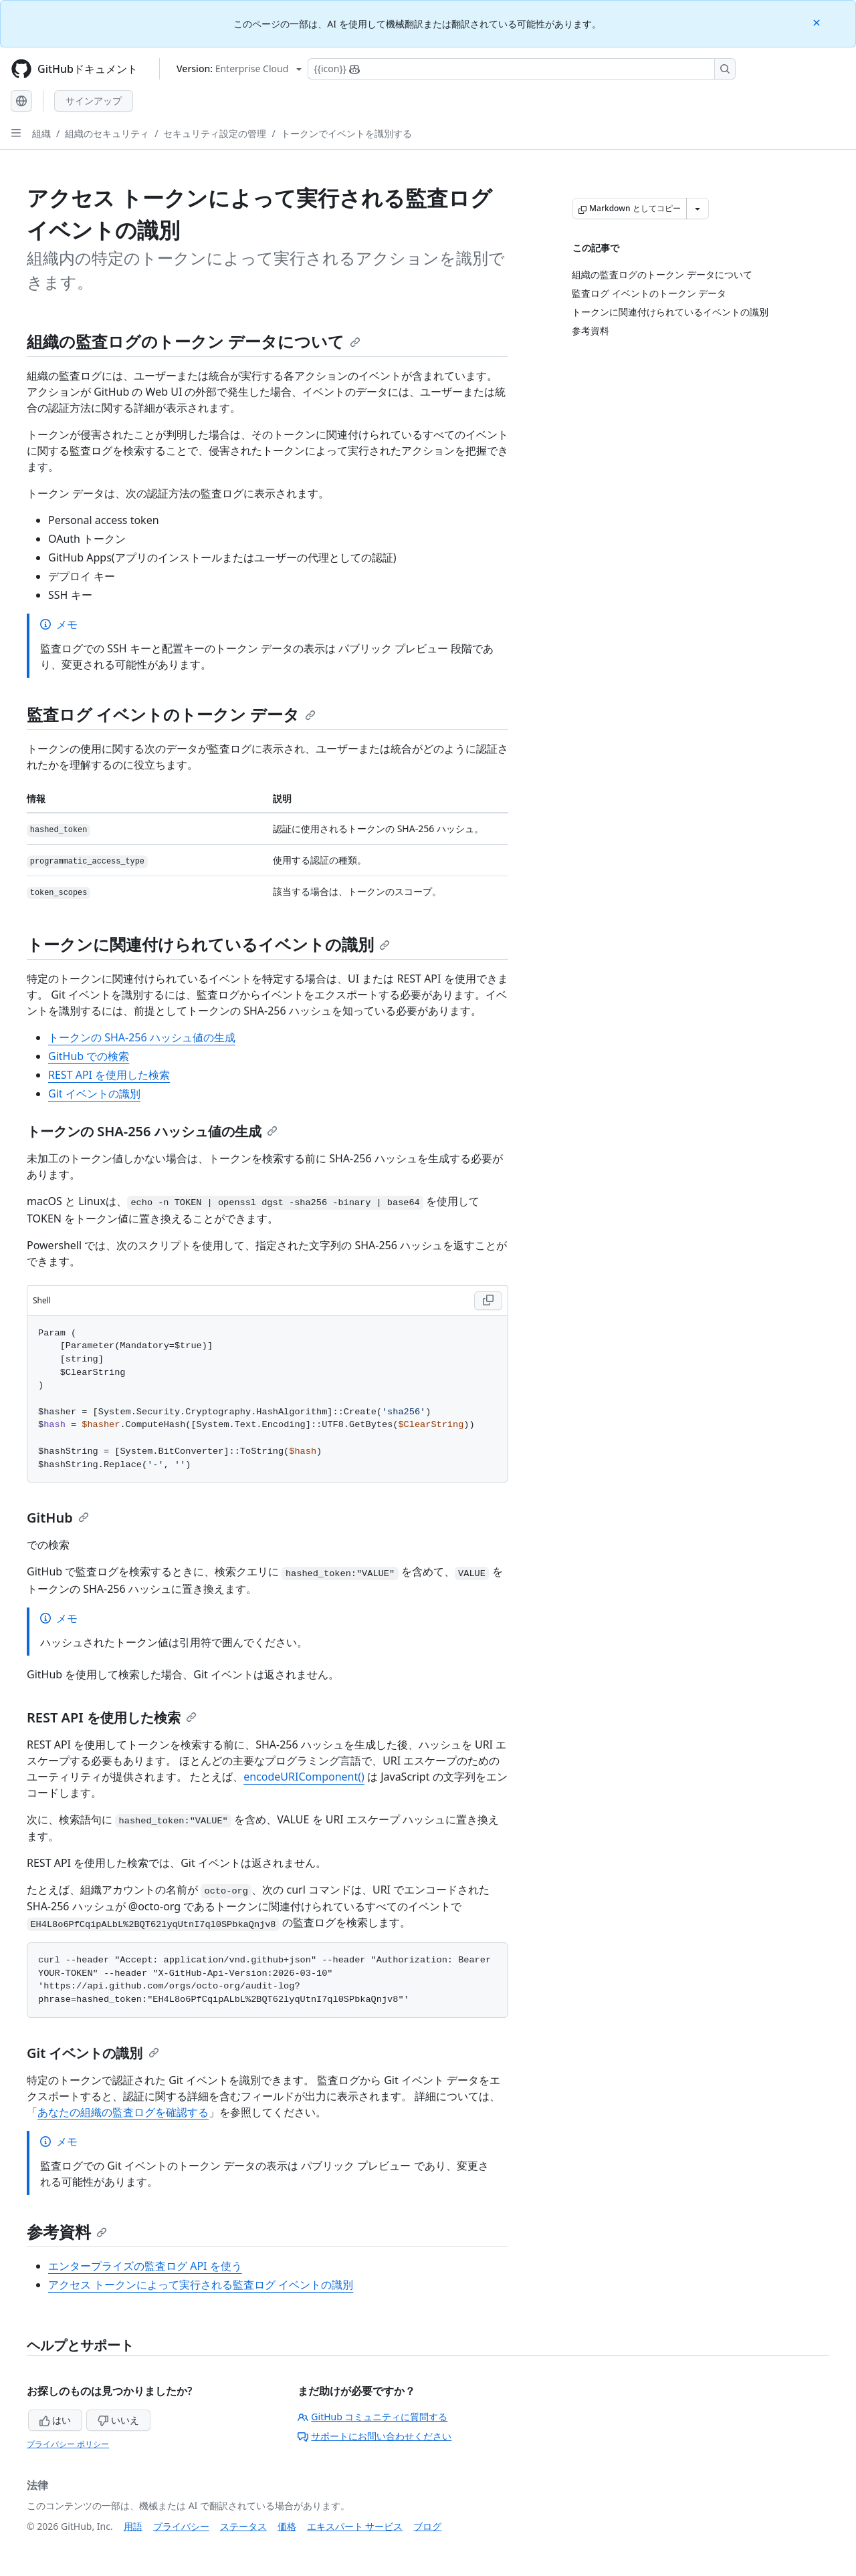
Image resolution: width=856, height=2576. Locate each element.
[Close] (818, 21)
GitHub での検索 (88, 1056)
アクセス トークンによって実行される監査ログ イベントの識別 (200, 2284)
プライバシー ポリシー (68, 2444)
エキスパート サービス (355, 2526)
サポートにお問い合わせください (374, 2436)
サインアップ (94, 100)
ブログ (427, 2526)
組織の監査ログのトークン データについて (193, 341)
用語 (133, 2526)
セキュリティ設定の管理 (214, 133)
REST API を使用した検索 (109, 1074)
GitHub (58, 1518)
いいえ (118, 2420)
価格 (287, 2526)
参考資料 (67, 2231)
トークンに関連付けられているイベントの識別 (208, 944)
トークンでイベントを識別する (346, 133)
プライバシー (181, 2526)
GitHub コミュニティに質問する (372, 2416)
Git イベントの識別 (94, 1093)
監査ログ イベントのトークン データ (171, 714)
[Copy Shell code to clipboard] (488, 1300)
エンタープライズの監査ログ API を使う (145, 2266)
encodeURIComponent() (303, 1776)
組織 (41, 133)
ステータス (243, 2526)
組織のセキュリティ (107, 133)
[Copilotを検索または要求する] (522, 69)
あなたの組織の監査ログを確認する (123, 2112)
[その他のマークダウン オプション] (697, 208)
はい (55, 2420)
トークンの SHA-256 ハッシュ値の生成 (141, 1037)
